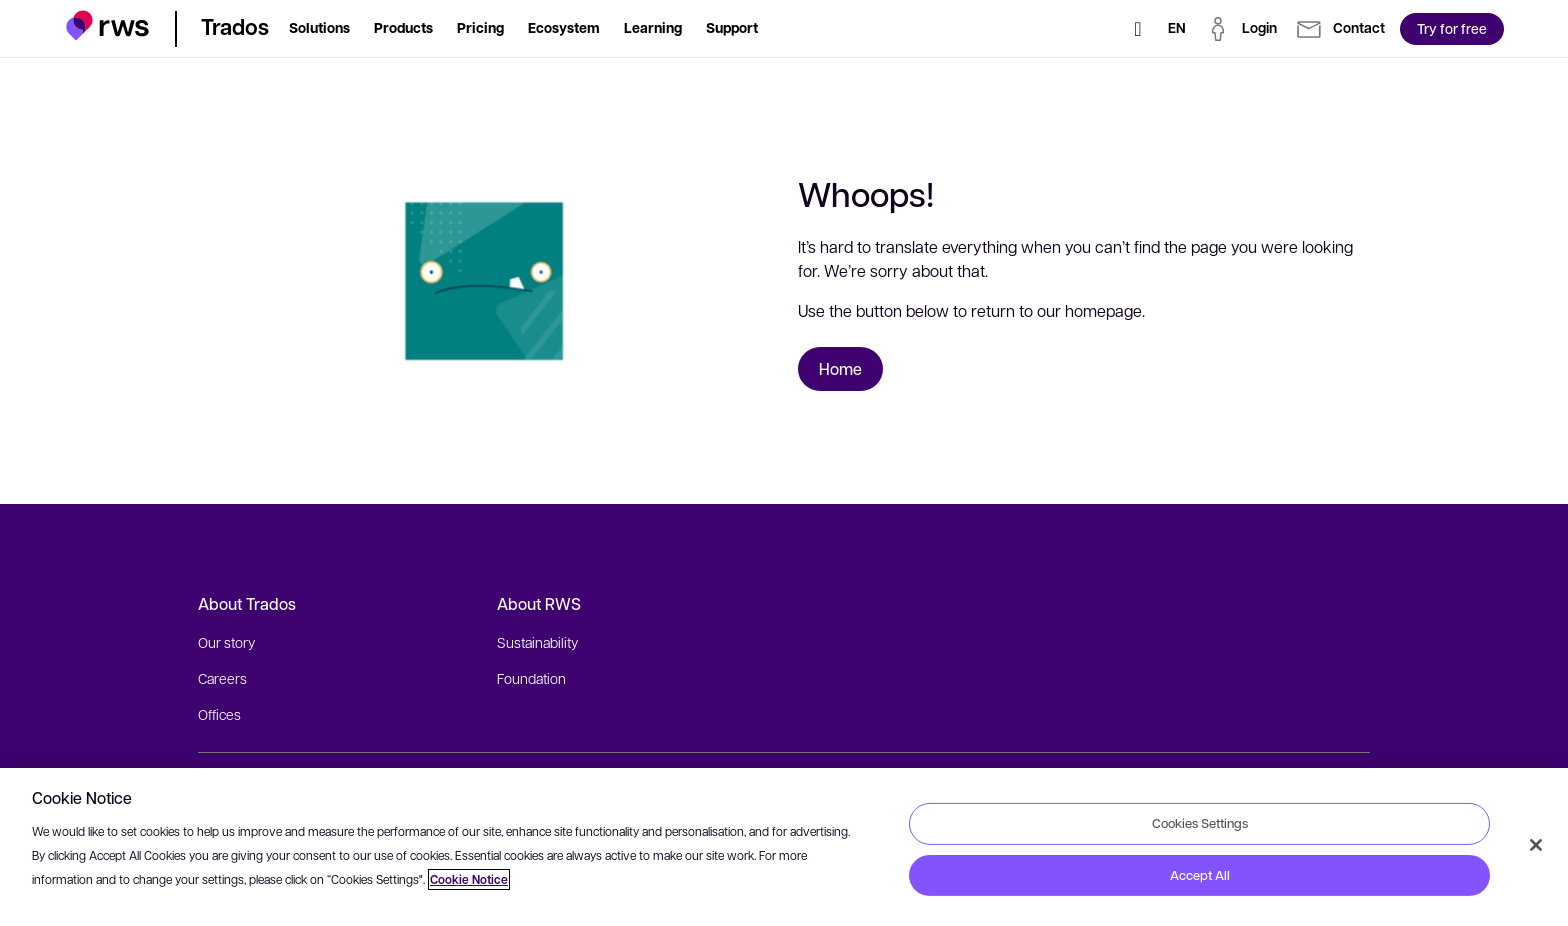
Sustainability (537, 642)
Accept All (1200, 875)
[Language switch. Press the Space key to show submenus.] (1177, 29)
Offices (219, 714)
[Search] (1138, 29)
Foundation (531, 678)
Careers (222, 678)
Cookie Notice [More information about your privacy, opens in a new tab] (469, 879)
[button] (107, 25)
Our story (226, 642)
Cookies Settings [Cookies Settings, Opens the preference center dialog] (1200, 823)
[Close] (1536, 845)
